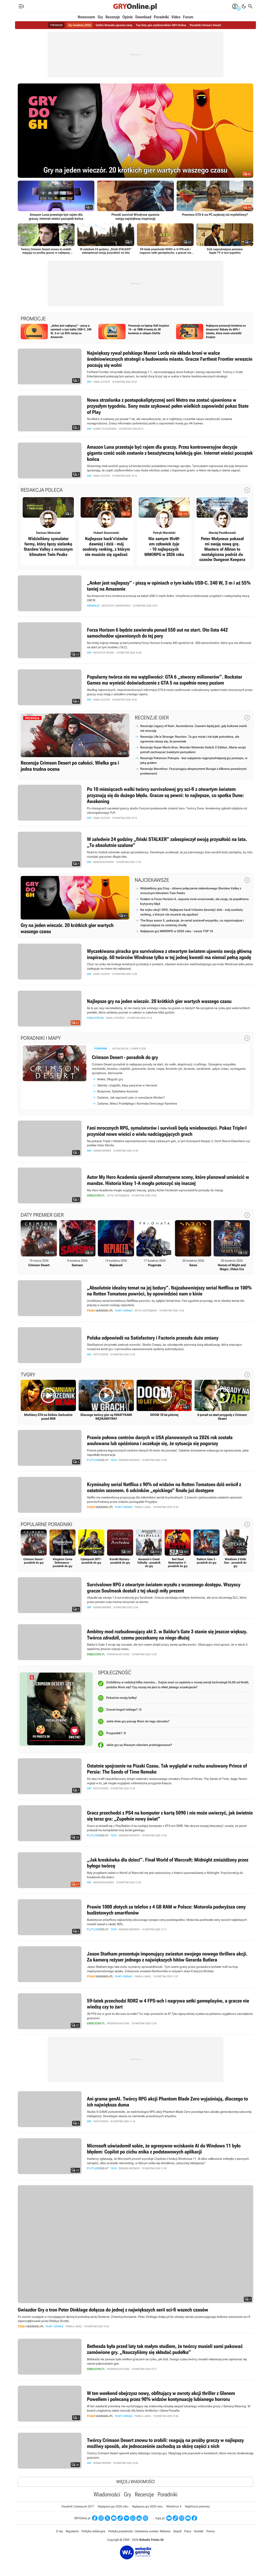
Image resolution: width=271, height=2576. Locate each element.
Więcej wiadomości (135, 2481)
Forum (188, 17)
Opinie (127, 17)
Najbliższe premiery (197, 2506)
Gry (100, 17)
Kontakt (198, 2531)
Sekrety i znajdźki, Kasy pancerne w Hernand (127, 1085)
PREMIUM (56, 25)
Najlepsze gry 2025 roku (147, 2506)
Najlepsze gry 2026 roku (113, 2506)
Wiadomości (107, 2494)
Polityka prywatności (120, 2531)
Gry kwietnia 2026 (79, 25)
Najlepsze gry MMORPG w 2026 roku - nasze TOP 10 (176, 931)
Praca (187, 2531)
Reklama (165, 2531)
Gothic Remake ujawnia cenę (114, 25)
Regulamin (72, 2531)
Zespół (177, 2531)
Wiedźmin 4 (173, 2506)
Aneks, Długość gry (110, 1079)
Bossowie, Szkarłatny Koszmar (117, 1091)
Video (175, 17)
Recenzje (112, 17)
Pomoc (210, 2531)
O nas (59, 2531)
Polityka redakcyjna (93, 2531)
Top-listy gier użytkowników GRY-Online (161, 25)
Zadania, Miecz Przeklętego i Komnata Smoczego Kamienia (137, 1103)
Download (143, 17)
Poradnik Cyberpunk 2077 (77, 2506)
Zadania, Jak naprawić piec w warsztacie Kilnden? (131, 1097)
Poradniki (161, 17)
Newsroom (86, 17)
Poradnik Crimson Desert (205, 25)
